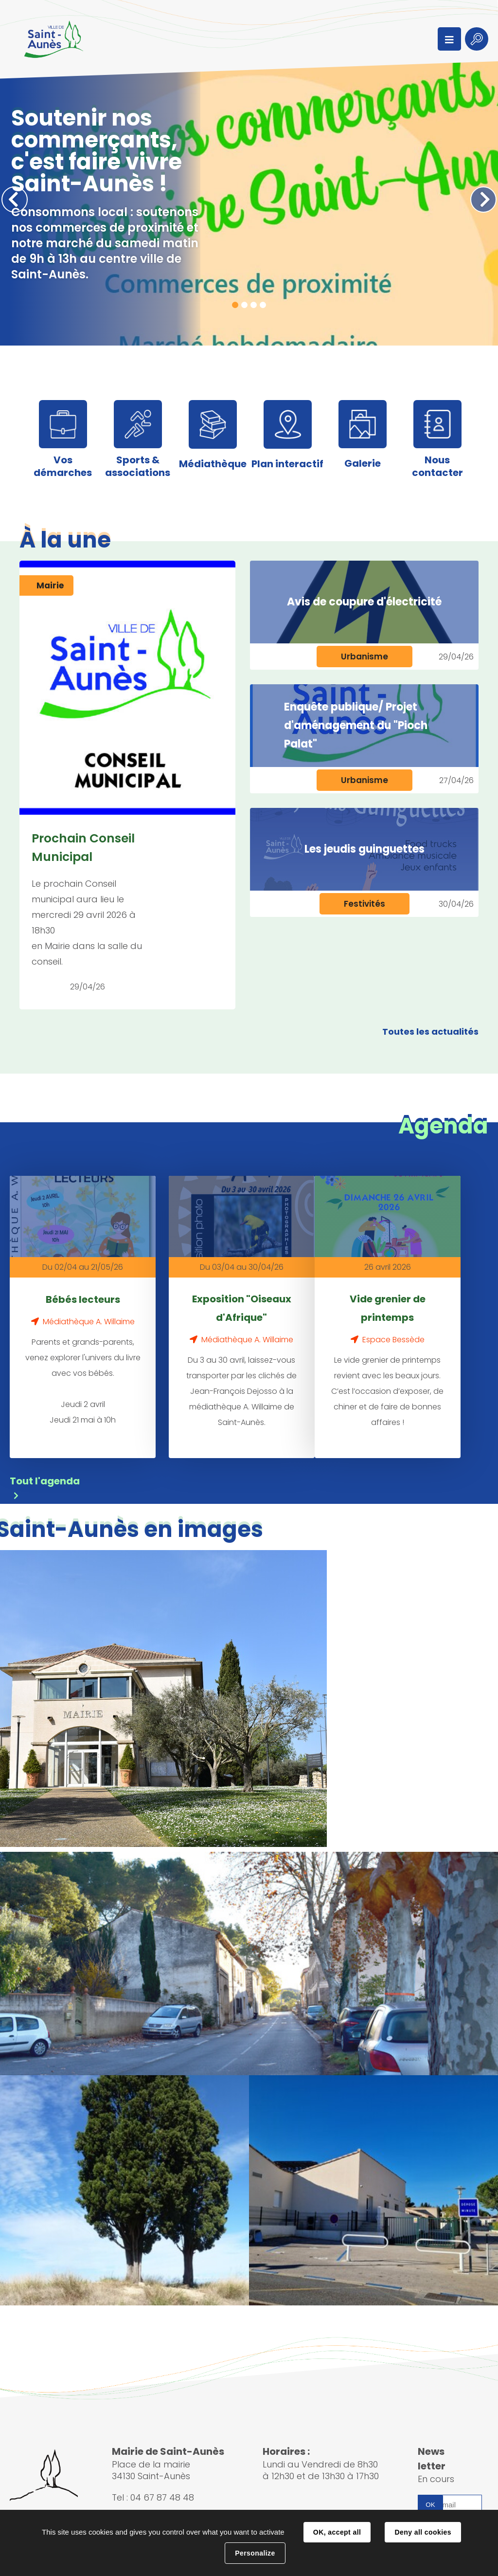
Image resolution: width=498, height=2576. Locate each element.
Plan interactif (287, 463)
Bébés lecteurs (83, 1299)
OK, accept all (337, 2532)
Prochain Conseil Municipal (83, 847)
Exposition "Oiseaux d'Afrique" (241, 1308)
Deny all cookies (422, 2532)
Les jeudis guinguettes (364, 849)
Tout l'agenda (45, 1480)
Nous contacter (437, 466)
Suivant (483, 199)
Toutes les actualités (430, 1031)
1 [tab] (235, 305)
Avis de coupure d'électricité (364, 601)
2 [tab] (244, 305)
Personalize (255, 2553)
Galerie (362, 463)
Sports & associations (137, 466)
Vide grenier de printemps (388, 1308)
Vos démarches (63, 466)
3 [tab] (253, 305)
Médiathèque (213, 463)
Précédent (14, 199)
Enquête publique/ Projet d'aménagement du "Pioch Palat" (355, 725)
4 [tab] (263, 305)
